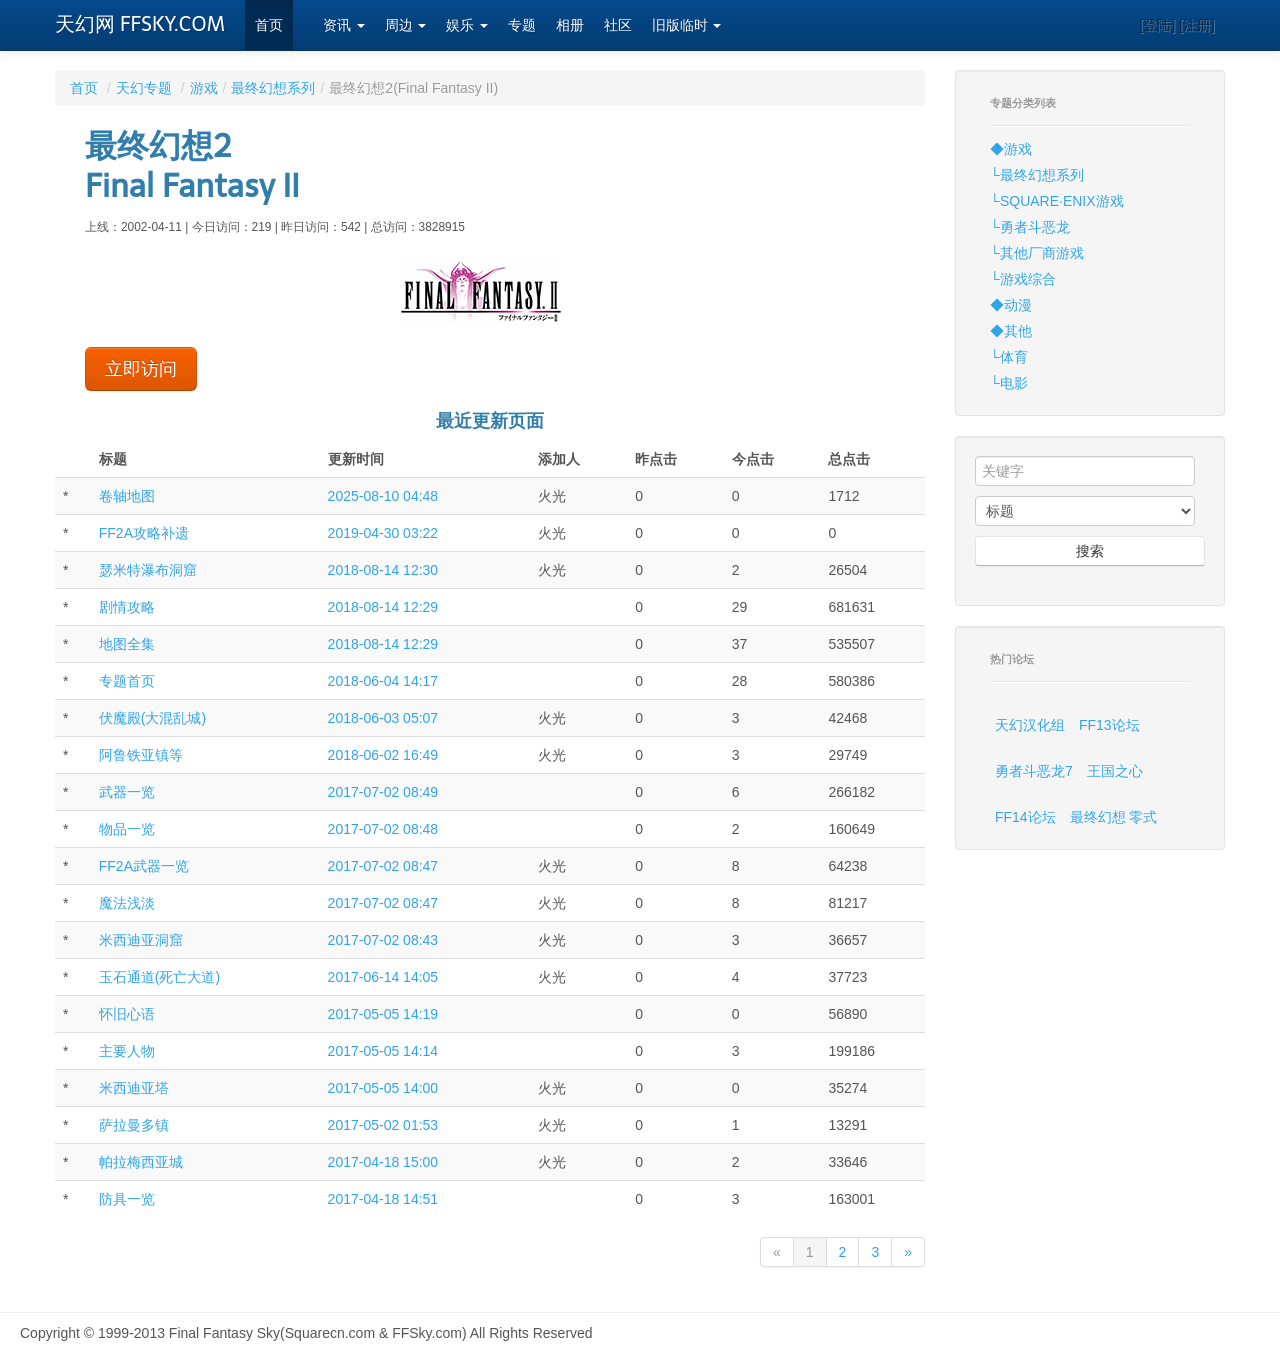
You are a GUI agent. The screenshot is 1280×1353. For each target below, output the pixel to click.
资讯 (344, 25)
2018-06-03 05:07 (383, 718)
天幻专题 (144, 88)
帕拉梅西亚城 (141, 1162)
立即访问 (141, 369)
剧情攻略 (127, 607)
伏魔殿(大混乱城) (152, 718)
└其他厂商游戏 (1037, 253)
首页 (269, 25)
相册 (570, 25)
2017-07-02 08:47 (383, 866)
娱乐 (467, 25)
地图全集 (127, 644)
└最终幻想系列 (1037, 175)
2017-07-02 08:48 (383, 829)
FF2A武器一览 (144, 866)
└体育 (1009, 357)
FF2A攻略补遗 (144, 533)
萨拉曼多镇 (134, 1125)
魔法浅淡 (127, 903)
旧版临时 (687, 25)
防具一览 (127, 1199)
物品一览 (127, 829)
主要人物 (127, 1051)
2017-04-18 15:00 (383, 1162)
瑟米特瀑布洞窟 (148, 570)
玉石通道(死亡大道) (159, 977)
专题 (522, 25)
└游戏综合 (1023, 279)
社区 (618, 25)
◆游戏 (1011, 149)
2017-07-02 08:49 (383, 792)
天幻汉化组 (1030, 725)
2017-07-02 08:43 (383, 940)
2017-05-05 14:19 (383, 1014)
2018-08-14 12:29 (383, 607)
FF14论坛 (1025, 817)
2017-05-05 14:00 (383, 1088)
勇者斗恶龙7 (1034, 771)
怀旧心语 (127, 1014)
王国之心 (1115, 771)
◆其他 (1011, 331)
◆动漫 (1011, 305)
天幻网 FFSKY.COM (140, 24)
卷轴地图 (127, 496)
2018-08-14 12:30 (383, 570)
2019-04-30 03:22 (383, 533)
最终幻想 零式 (1114, 817)
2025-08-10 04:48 (383, 496)
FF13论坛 (1109, 725)
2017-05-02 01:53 (383, 1125)
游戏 (204, 88)
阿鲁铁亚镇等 (141, 755)
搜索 (1090, 551)
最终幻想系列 (273, 88)
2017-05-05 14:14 (383, 1051)
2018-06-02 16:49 (383, 755)
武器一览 (127, 792)
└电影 (1009, 383)
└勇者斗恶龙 (1030, 227)
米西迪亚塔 (134, 1088)
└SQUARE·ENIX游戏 (1057, 201)
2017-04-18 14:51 (383, 1199)
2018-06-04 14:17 (383, 681)
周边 (406, 25)
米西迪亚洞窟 (141, 940)
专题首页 (127, 681)
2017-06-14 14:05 (383, 977)
